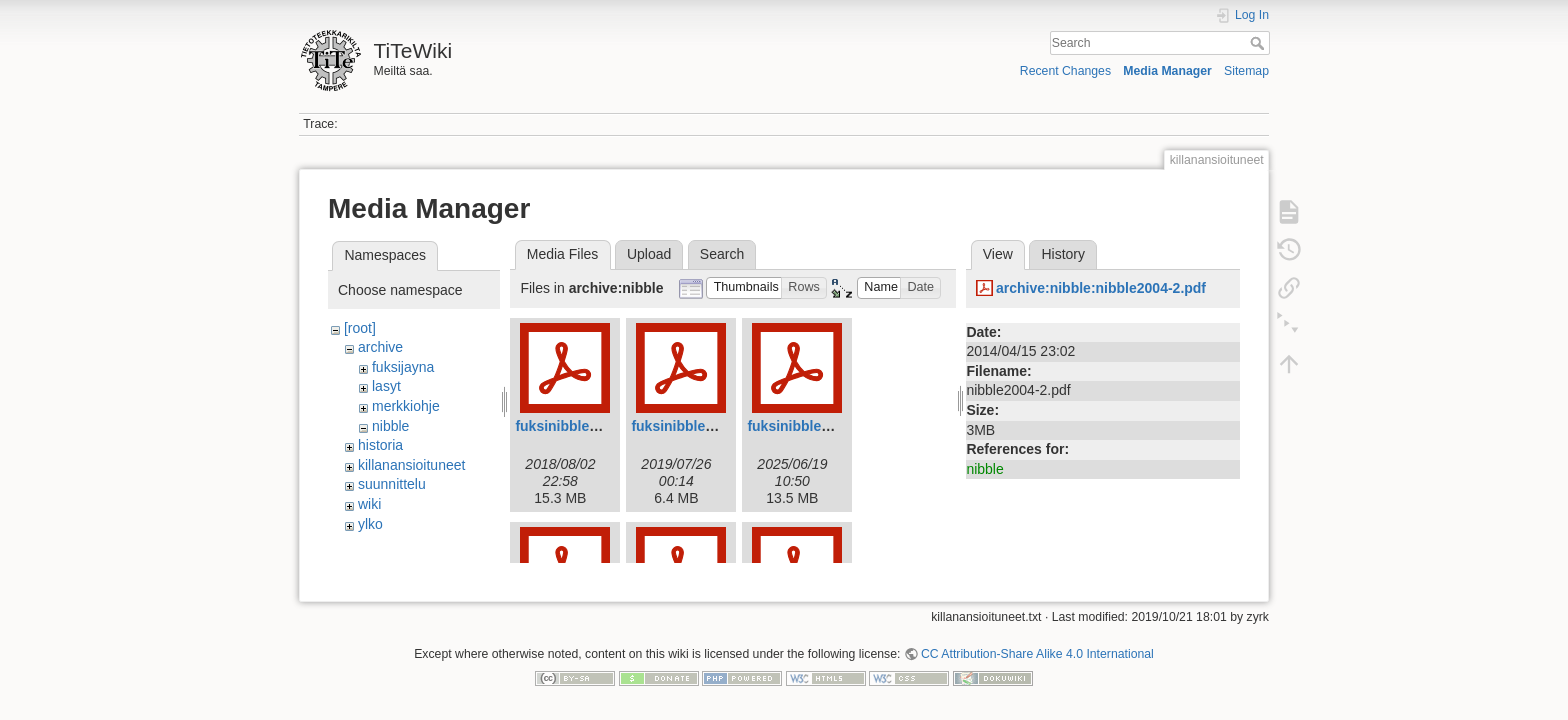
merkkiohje (406, 406)
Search (1259, 43)
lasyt (386, 386)
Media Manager (1167, 71)
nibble (390, 426)
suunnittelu (392, 484)
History (1063, 254)
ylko (370, 524)
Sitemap (1246, 71)
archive (380, 347)
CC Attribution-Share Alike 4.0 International (1037, 646)
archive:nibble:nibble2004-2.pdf (1101, 288)
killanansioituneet (411, 465)
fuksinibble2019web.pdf (710, 426)
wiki (369, 504)
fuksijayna (403, 367)
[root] (360, 328)
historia (380, 445)
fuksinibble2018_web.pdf (598, 426)
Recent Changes (1065, 71)
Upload (649, 254)
